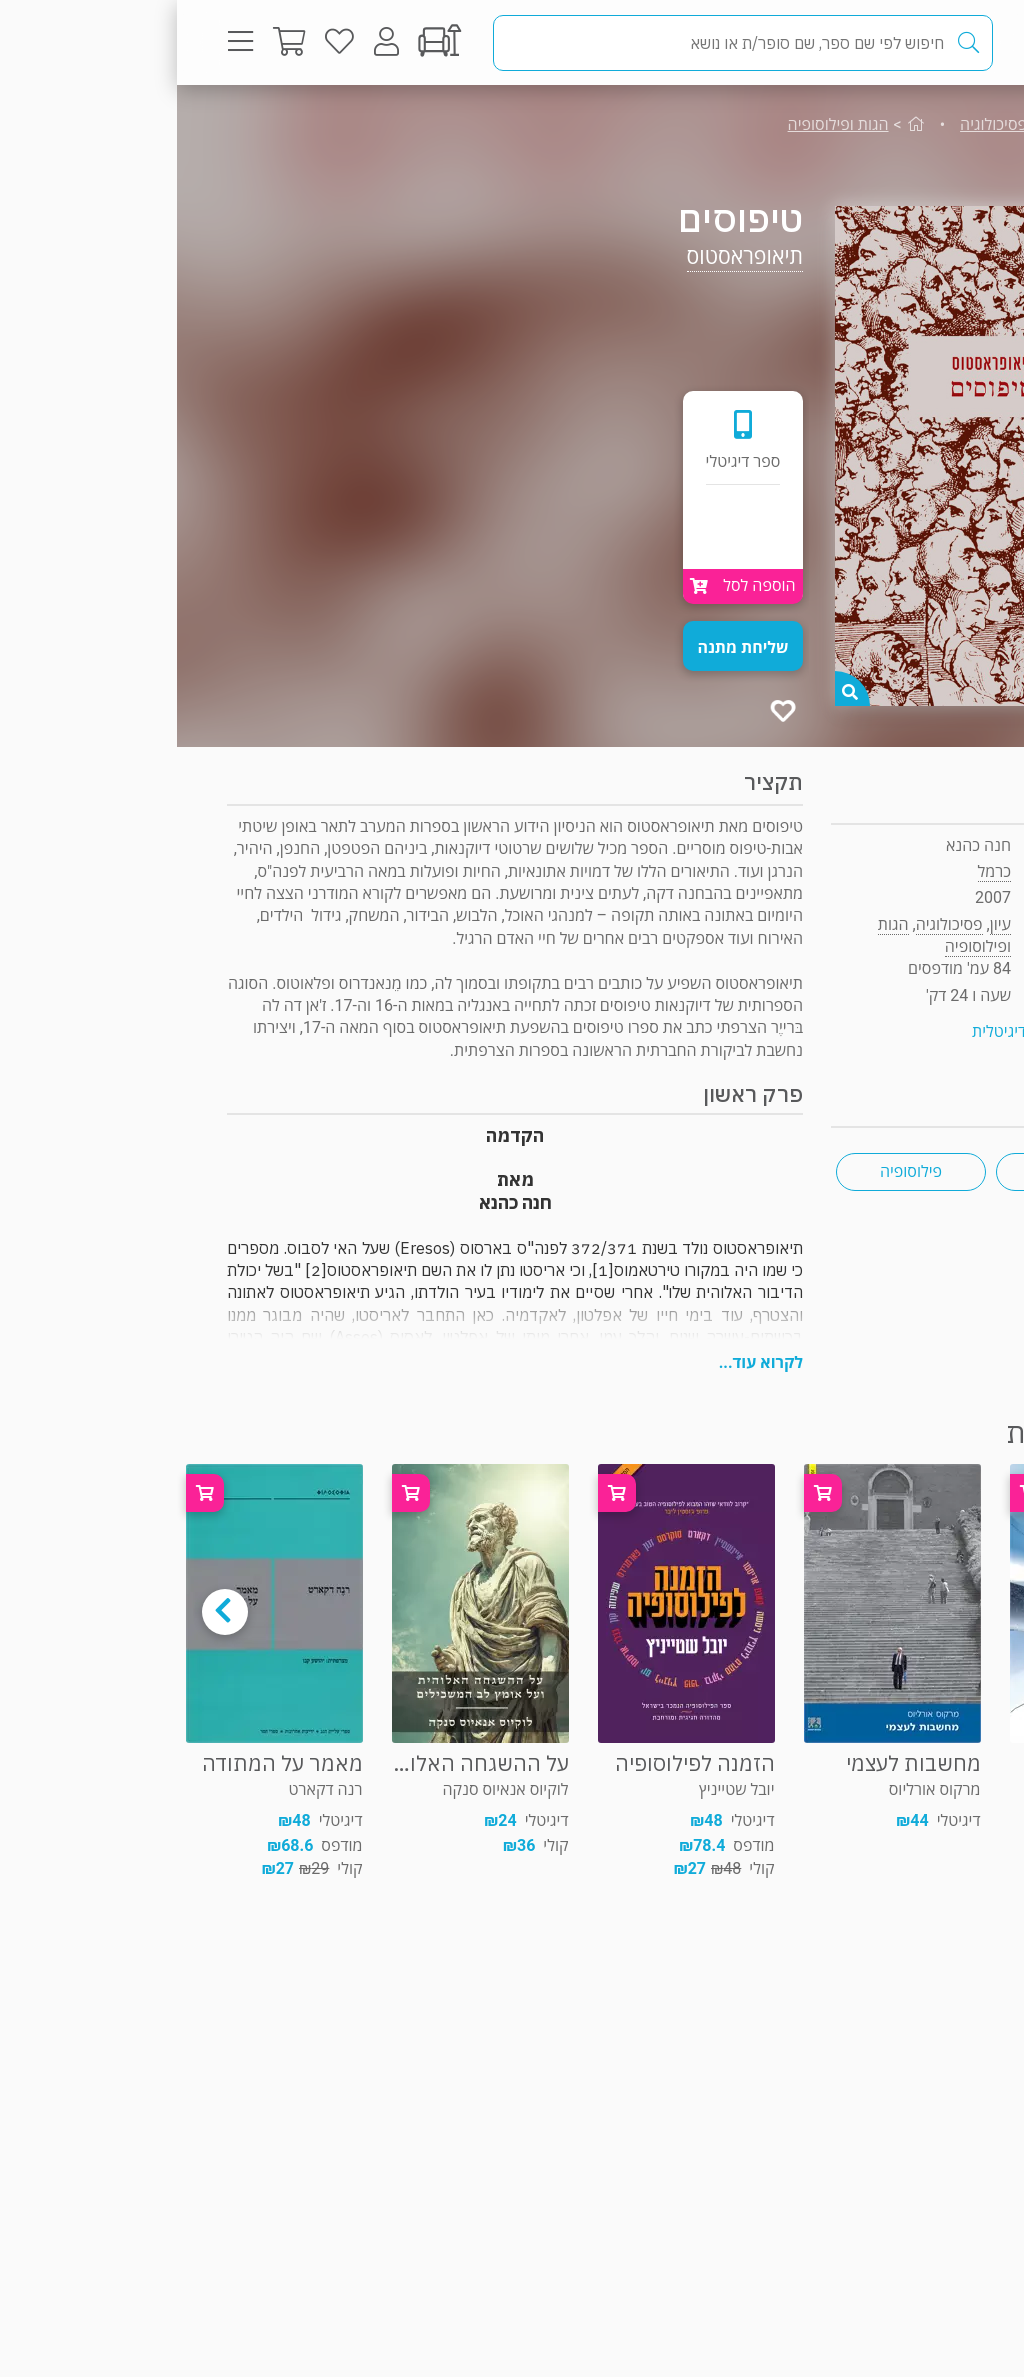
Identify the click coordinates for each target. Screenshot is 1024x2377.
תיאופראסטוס (568, 256)
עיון (932, 124)
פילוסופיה (734, 1171)
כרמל (817, 871)
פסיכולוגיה (816, 124)
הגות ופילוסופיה (661, 124)
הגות (894, 1171)
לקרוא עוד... (584, 1362)
